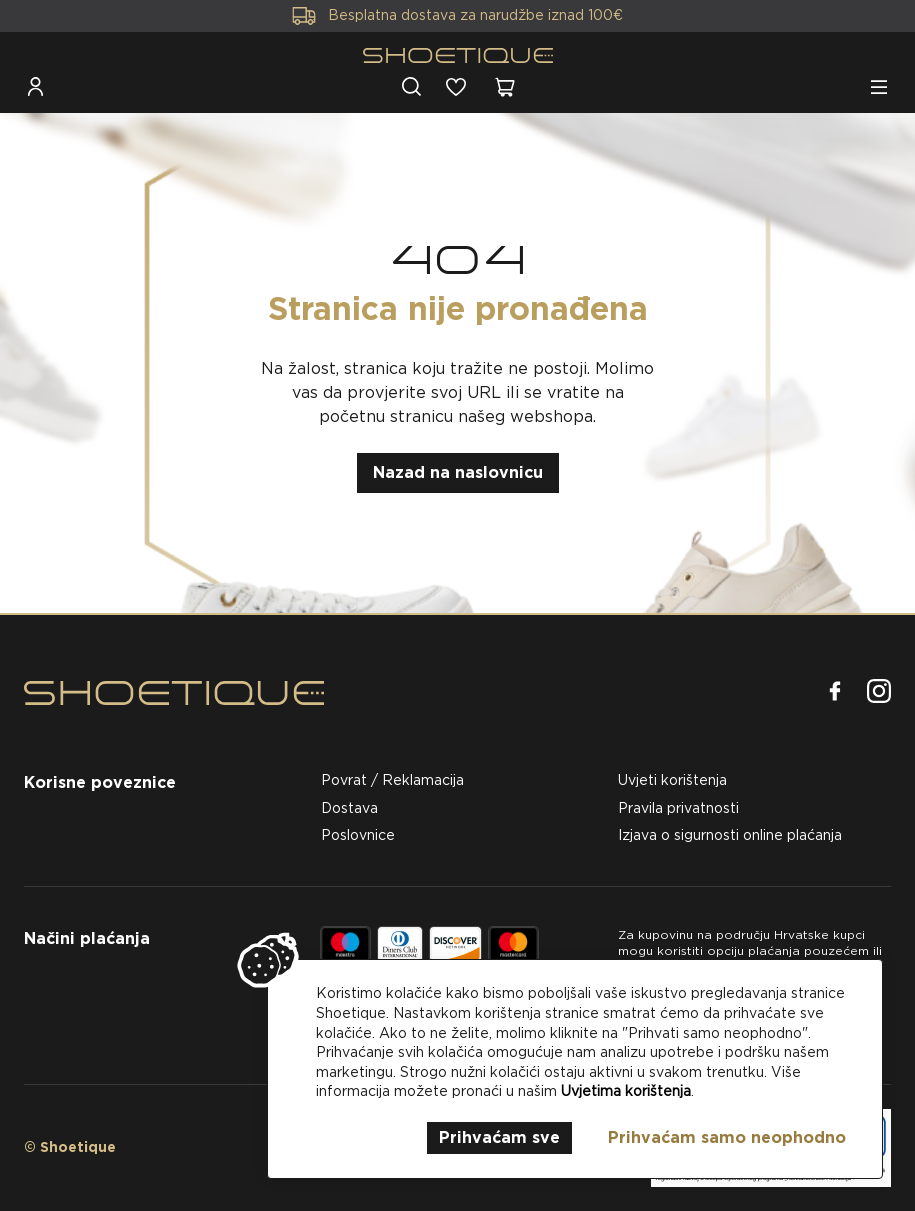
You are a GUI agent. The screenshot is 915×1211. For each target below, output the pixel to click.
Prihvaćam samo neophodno (727, 1137)
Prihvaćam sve (499, 1137)
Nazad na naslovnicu (458, 472)
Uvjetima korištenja (626, 1091)
